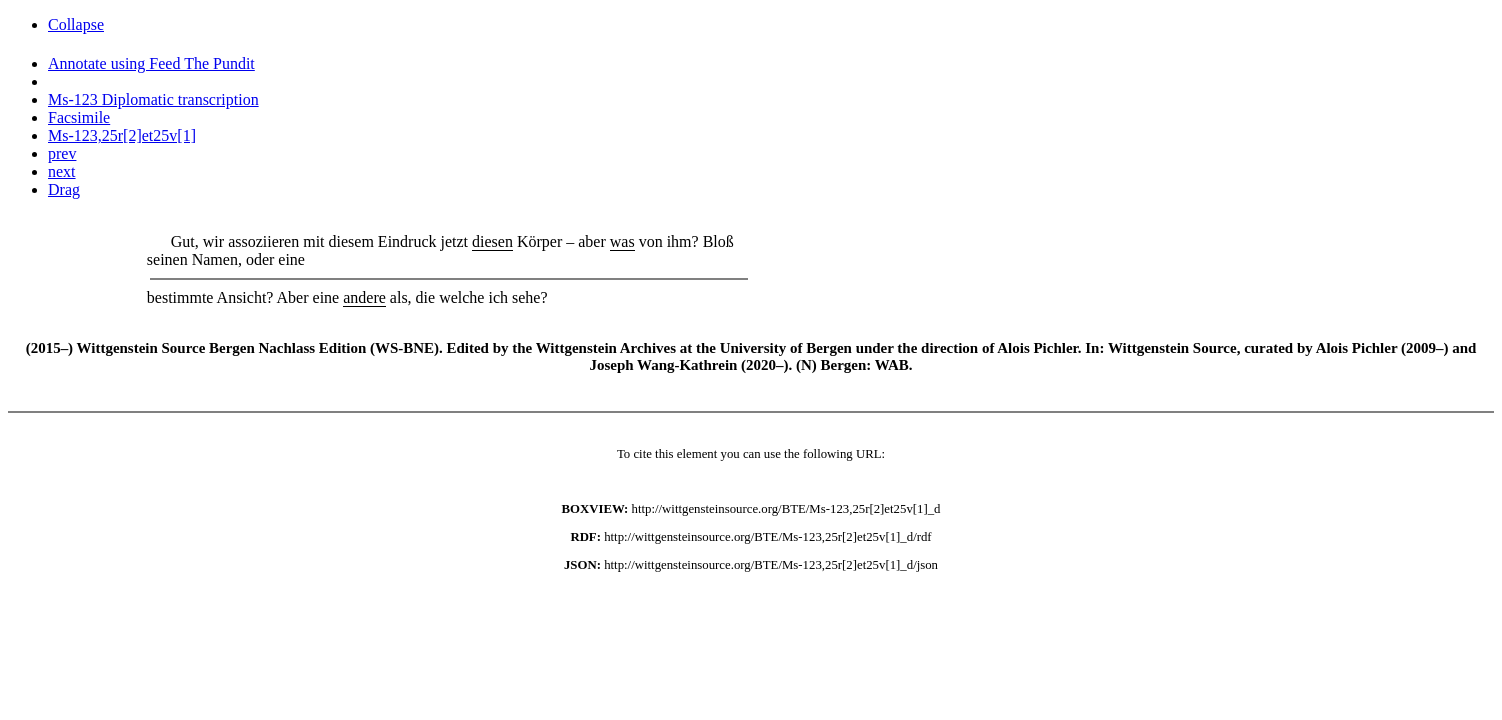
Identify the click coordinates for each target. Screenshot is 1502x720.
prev (62, 153)
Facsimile (79, 117)
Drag (64, 189)
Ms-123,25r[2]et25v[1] (122, 135)
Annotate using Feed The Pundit (151, 63)
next (62, 171)
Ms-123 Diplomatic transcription (153, 99)
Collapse (76, 24)
